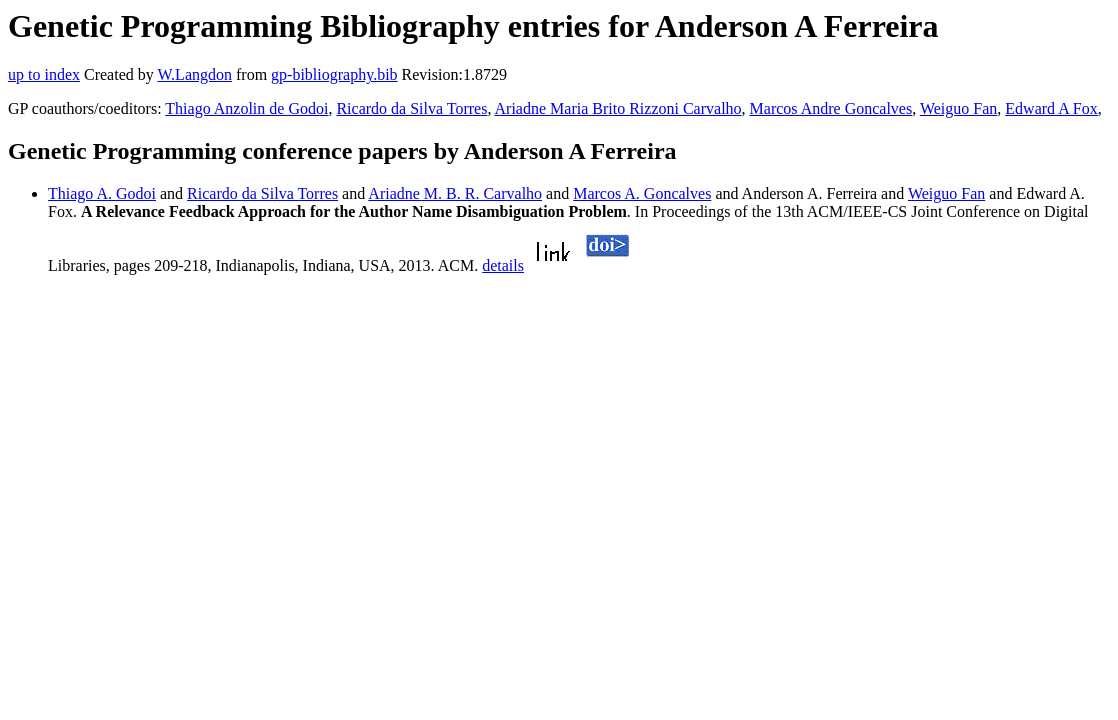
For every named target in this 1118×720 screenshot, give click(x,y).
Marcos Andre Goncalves (831, 108)
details (503, 265)
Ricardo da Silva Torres (411, 108)
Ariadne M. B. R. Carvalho (455, 193)
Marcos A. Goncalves (642, 193)
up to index (44, 74)
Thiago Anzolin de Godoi (246, 108)
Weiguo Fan (958, 108)
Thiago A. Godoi (102, 193)
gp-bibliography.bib (334, 74)
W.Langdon (194, 74)
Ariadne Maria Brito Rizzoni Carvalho (618, 108)
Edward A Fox (1051, 108)
